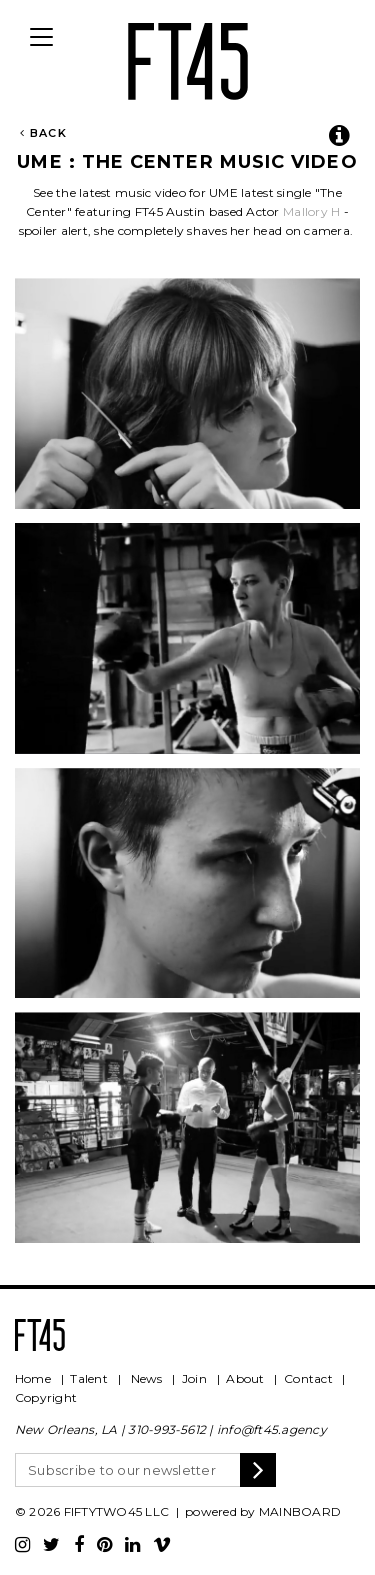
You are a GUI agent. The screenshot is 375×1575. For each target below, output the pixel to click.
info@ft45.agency (272, 1429)
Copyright (46, 1397)
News (147, 1378)
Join (194, 1378)
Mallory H (311, 211)
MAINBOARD (300, 1511)
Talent (88, 1378)
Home (33, 1378)
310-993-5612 (167, 1429)
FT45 (188, 58)
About (245, 1378)
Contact (308, 1378)
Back (43, 133)
